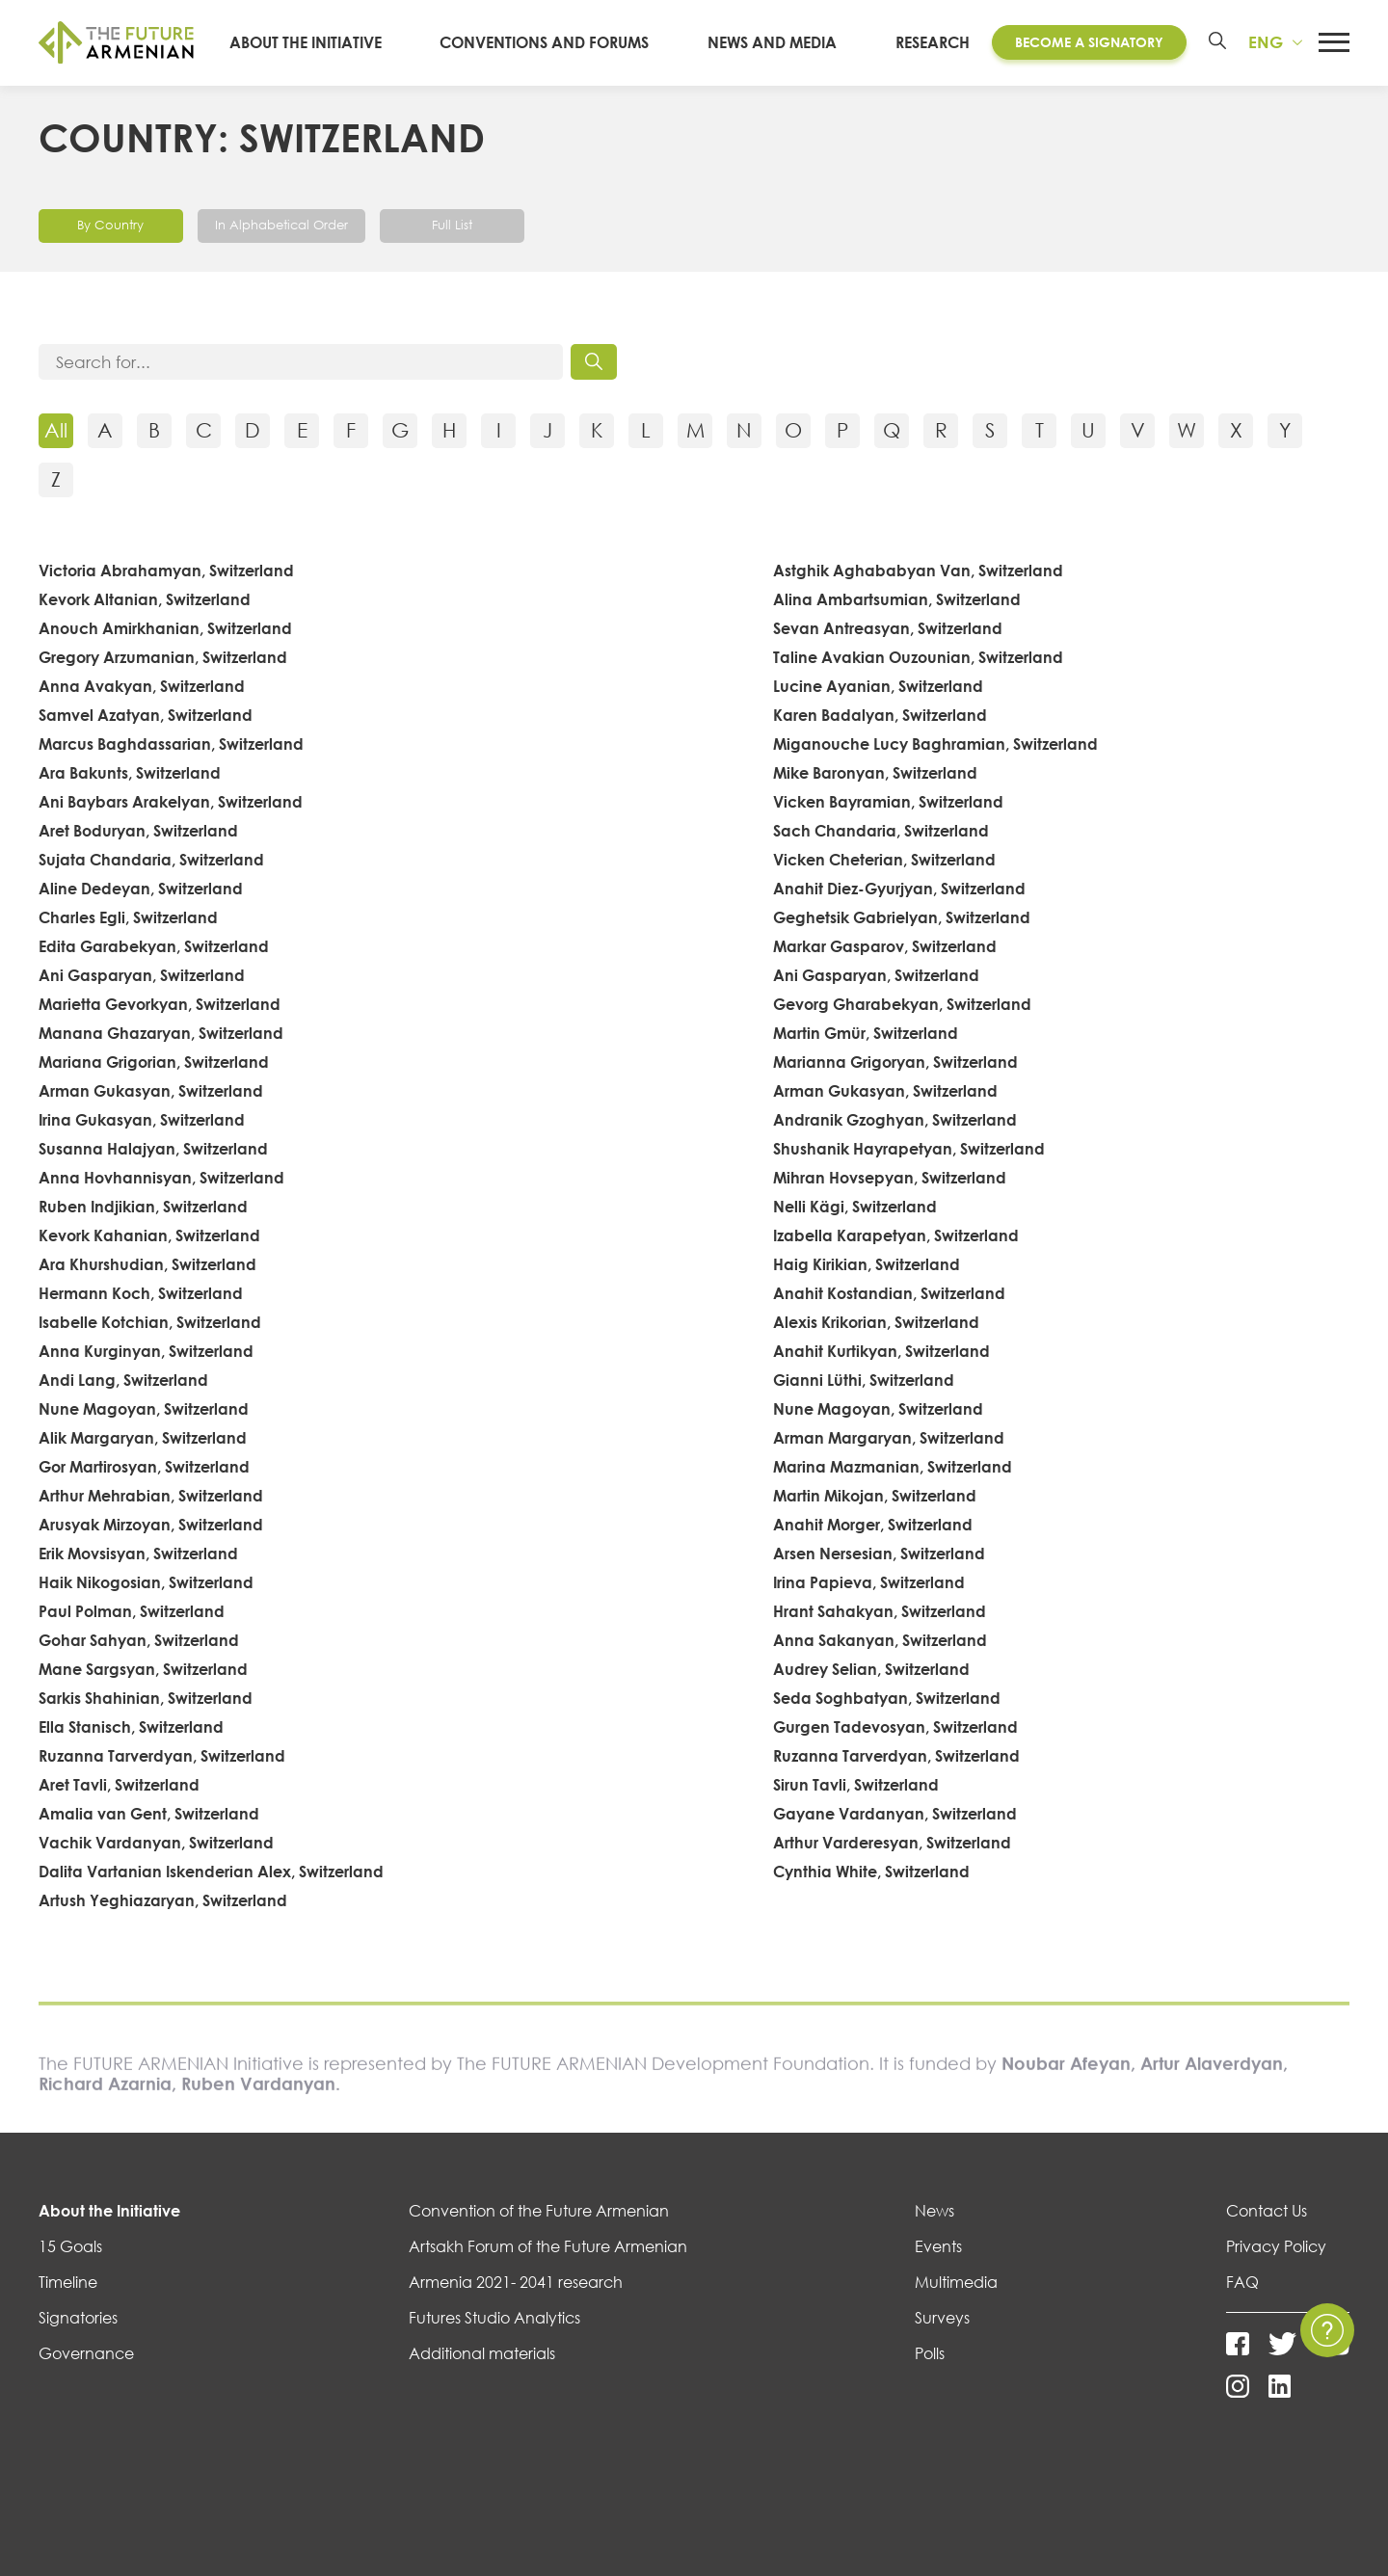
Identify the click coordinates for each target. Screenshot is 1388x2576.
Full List (464, 225)
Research (928, 42)
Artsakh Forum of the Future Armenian (548, 2247)
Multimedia (956, 2283)
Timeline (68, 2283)
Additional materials (482, 2354)
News (934, 2211)
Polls (930, 2354)
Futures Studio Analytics (494, 2318)
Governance (86, 2354)
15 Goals (70, 2247)
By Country (111, 225)
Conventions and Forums (562, 42)
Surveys (942, 2318)
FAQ (1242, 2283)
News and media (778, 42)
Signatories (78, 2318)
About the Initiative (333, 42)
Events (938, 2247)
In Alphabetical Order (287, 225)
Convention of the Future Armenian (539, 2211)
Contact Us (1266, 2211)
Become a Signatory (1085, 42)
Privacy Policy (1276, 2247)
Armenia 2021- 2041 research (516, 2283)
